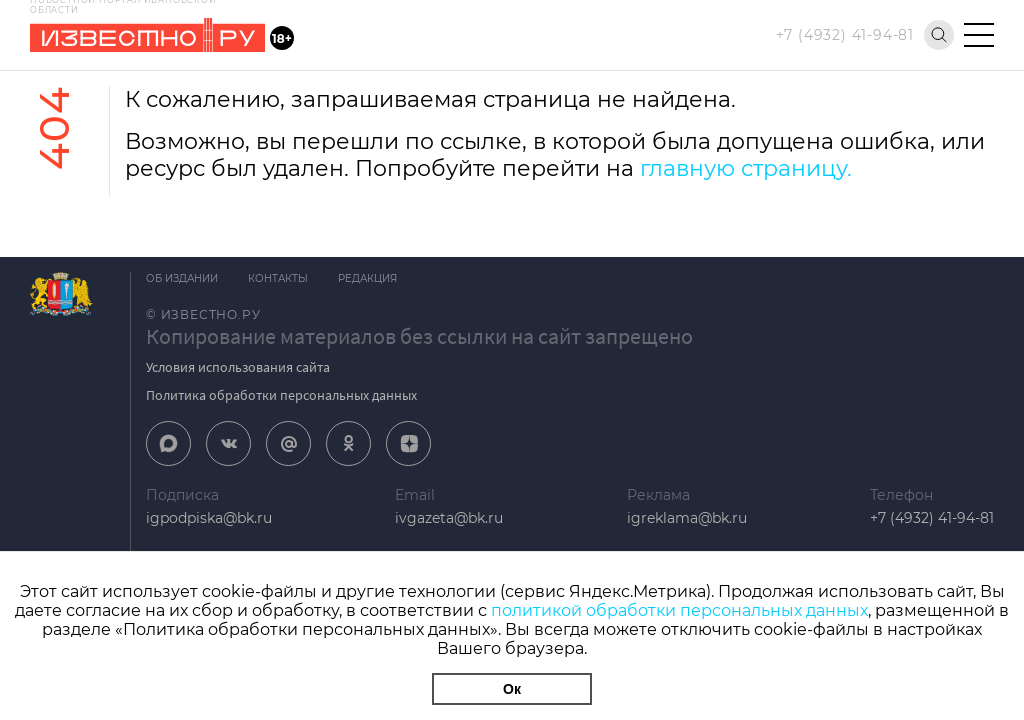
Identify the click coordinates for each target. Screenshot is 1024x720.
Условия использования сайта (238, 367)
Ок (512, 689)
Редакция (367, 278)
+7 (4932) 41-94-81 (845, 35)
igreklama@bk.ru (687, 518)
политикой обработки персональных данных (679, 610)
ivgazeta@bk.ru (449, 518)
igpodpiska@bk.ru (209, 518)
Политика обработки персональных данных (281, 395)
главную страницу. (746, 168)
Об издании (182, 278)
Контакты (278, 278)
